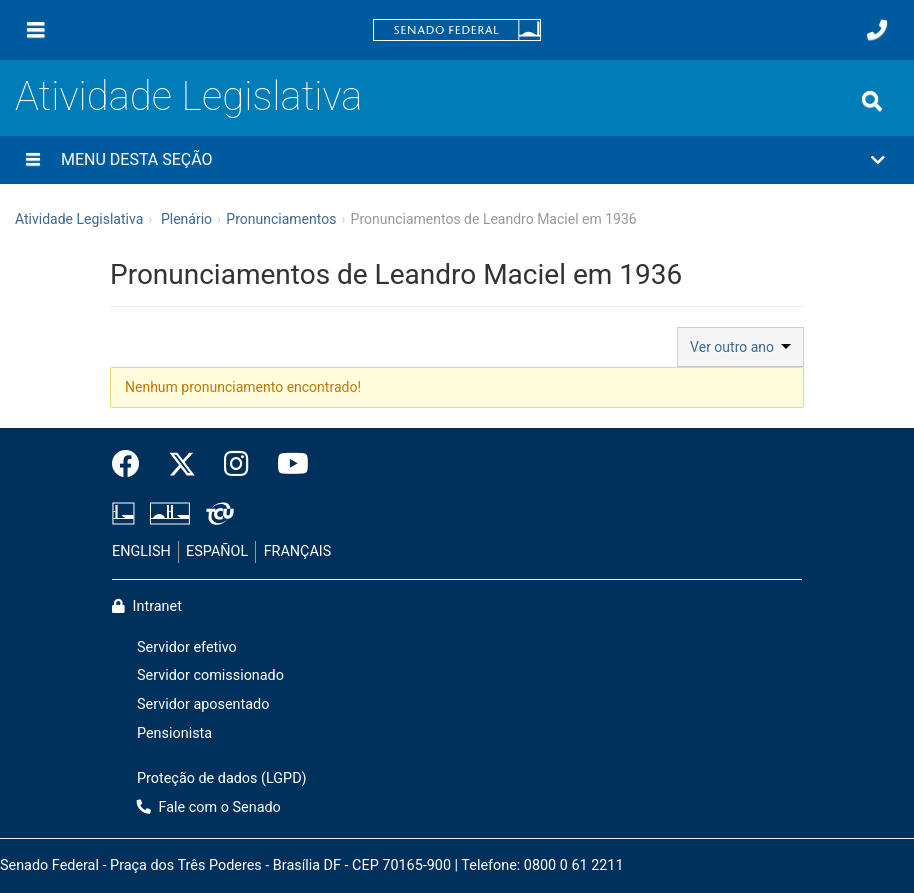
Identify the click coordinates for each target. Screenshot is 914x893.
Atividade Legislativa (188, 96)
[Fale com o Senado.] (877, 30)
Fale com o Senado (209, 807)
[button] (457, 160)
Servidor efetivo (187, 647)
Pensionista (174, 733)
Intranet (147, 606)
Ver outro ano (740, 347)
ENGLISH (141, 551)
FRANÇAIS (298, 551)
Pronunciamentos (281, 219)
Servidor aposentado (203, 704)
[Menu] (36, 30)
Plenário (186, 219)
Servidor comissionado (210, 675)
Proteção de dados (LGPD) (222, 778)
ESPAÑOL (217, 551)
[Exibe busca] (872, 101)
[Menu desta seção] (33, 160)
